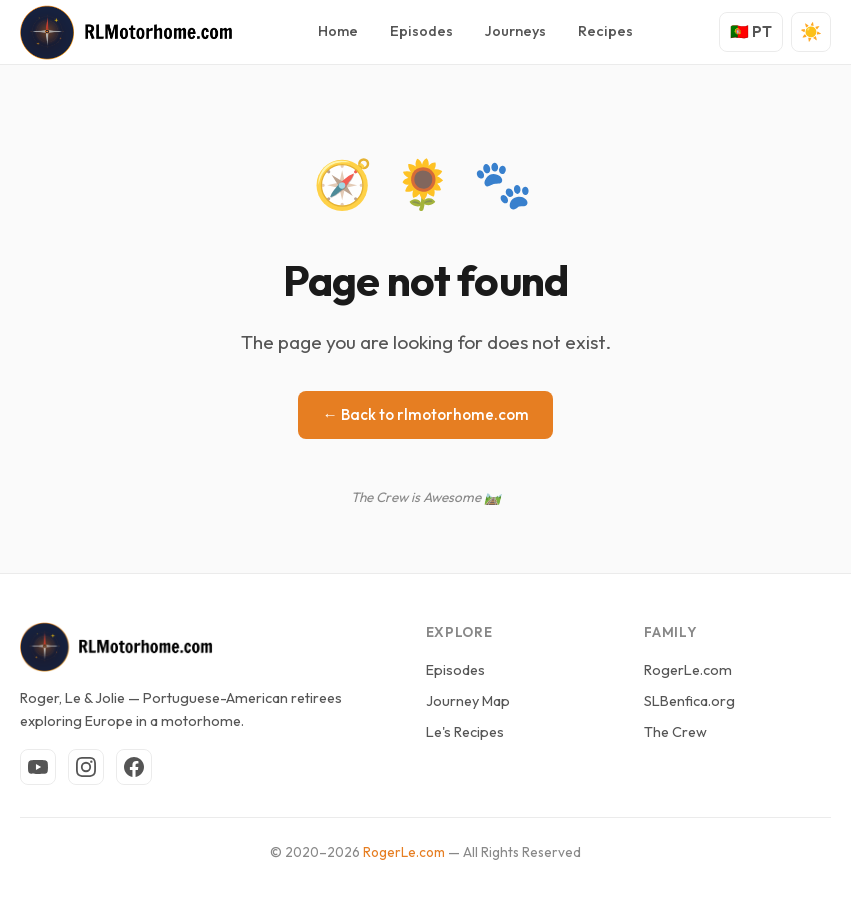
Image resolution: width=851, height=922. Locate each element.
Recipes (605, 31)
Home (338, 31)
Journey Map (468, 701)
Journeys (515, 31)
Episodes (421, 31)
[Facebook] (134, 767)
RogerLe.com (688, 670)
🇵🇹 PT (751, 31)
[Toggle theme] (811, 32)
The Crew (675, 732)
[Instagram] (86, 767)
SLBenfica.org (689, 701)
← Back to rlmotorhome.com (425, 414)
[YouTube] (38, 767)
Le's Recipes (465, 732)
